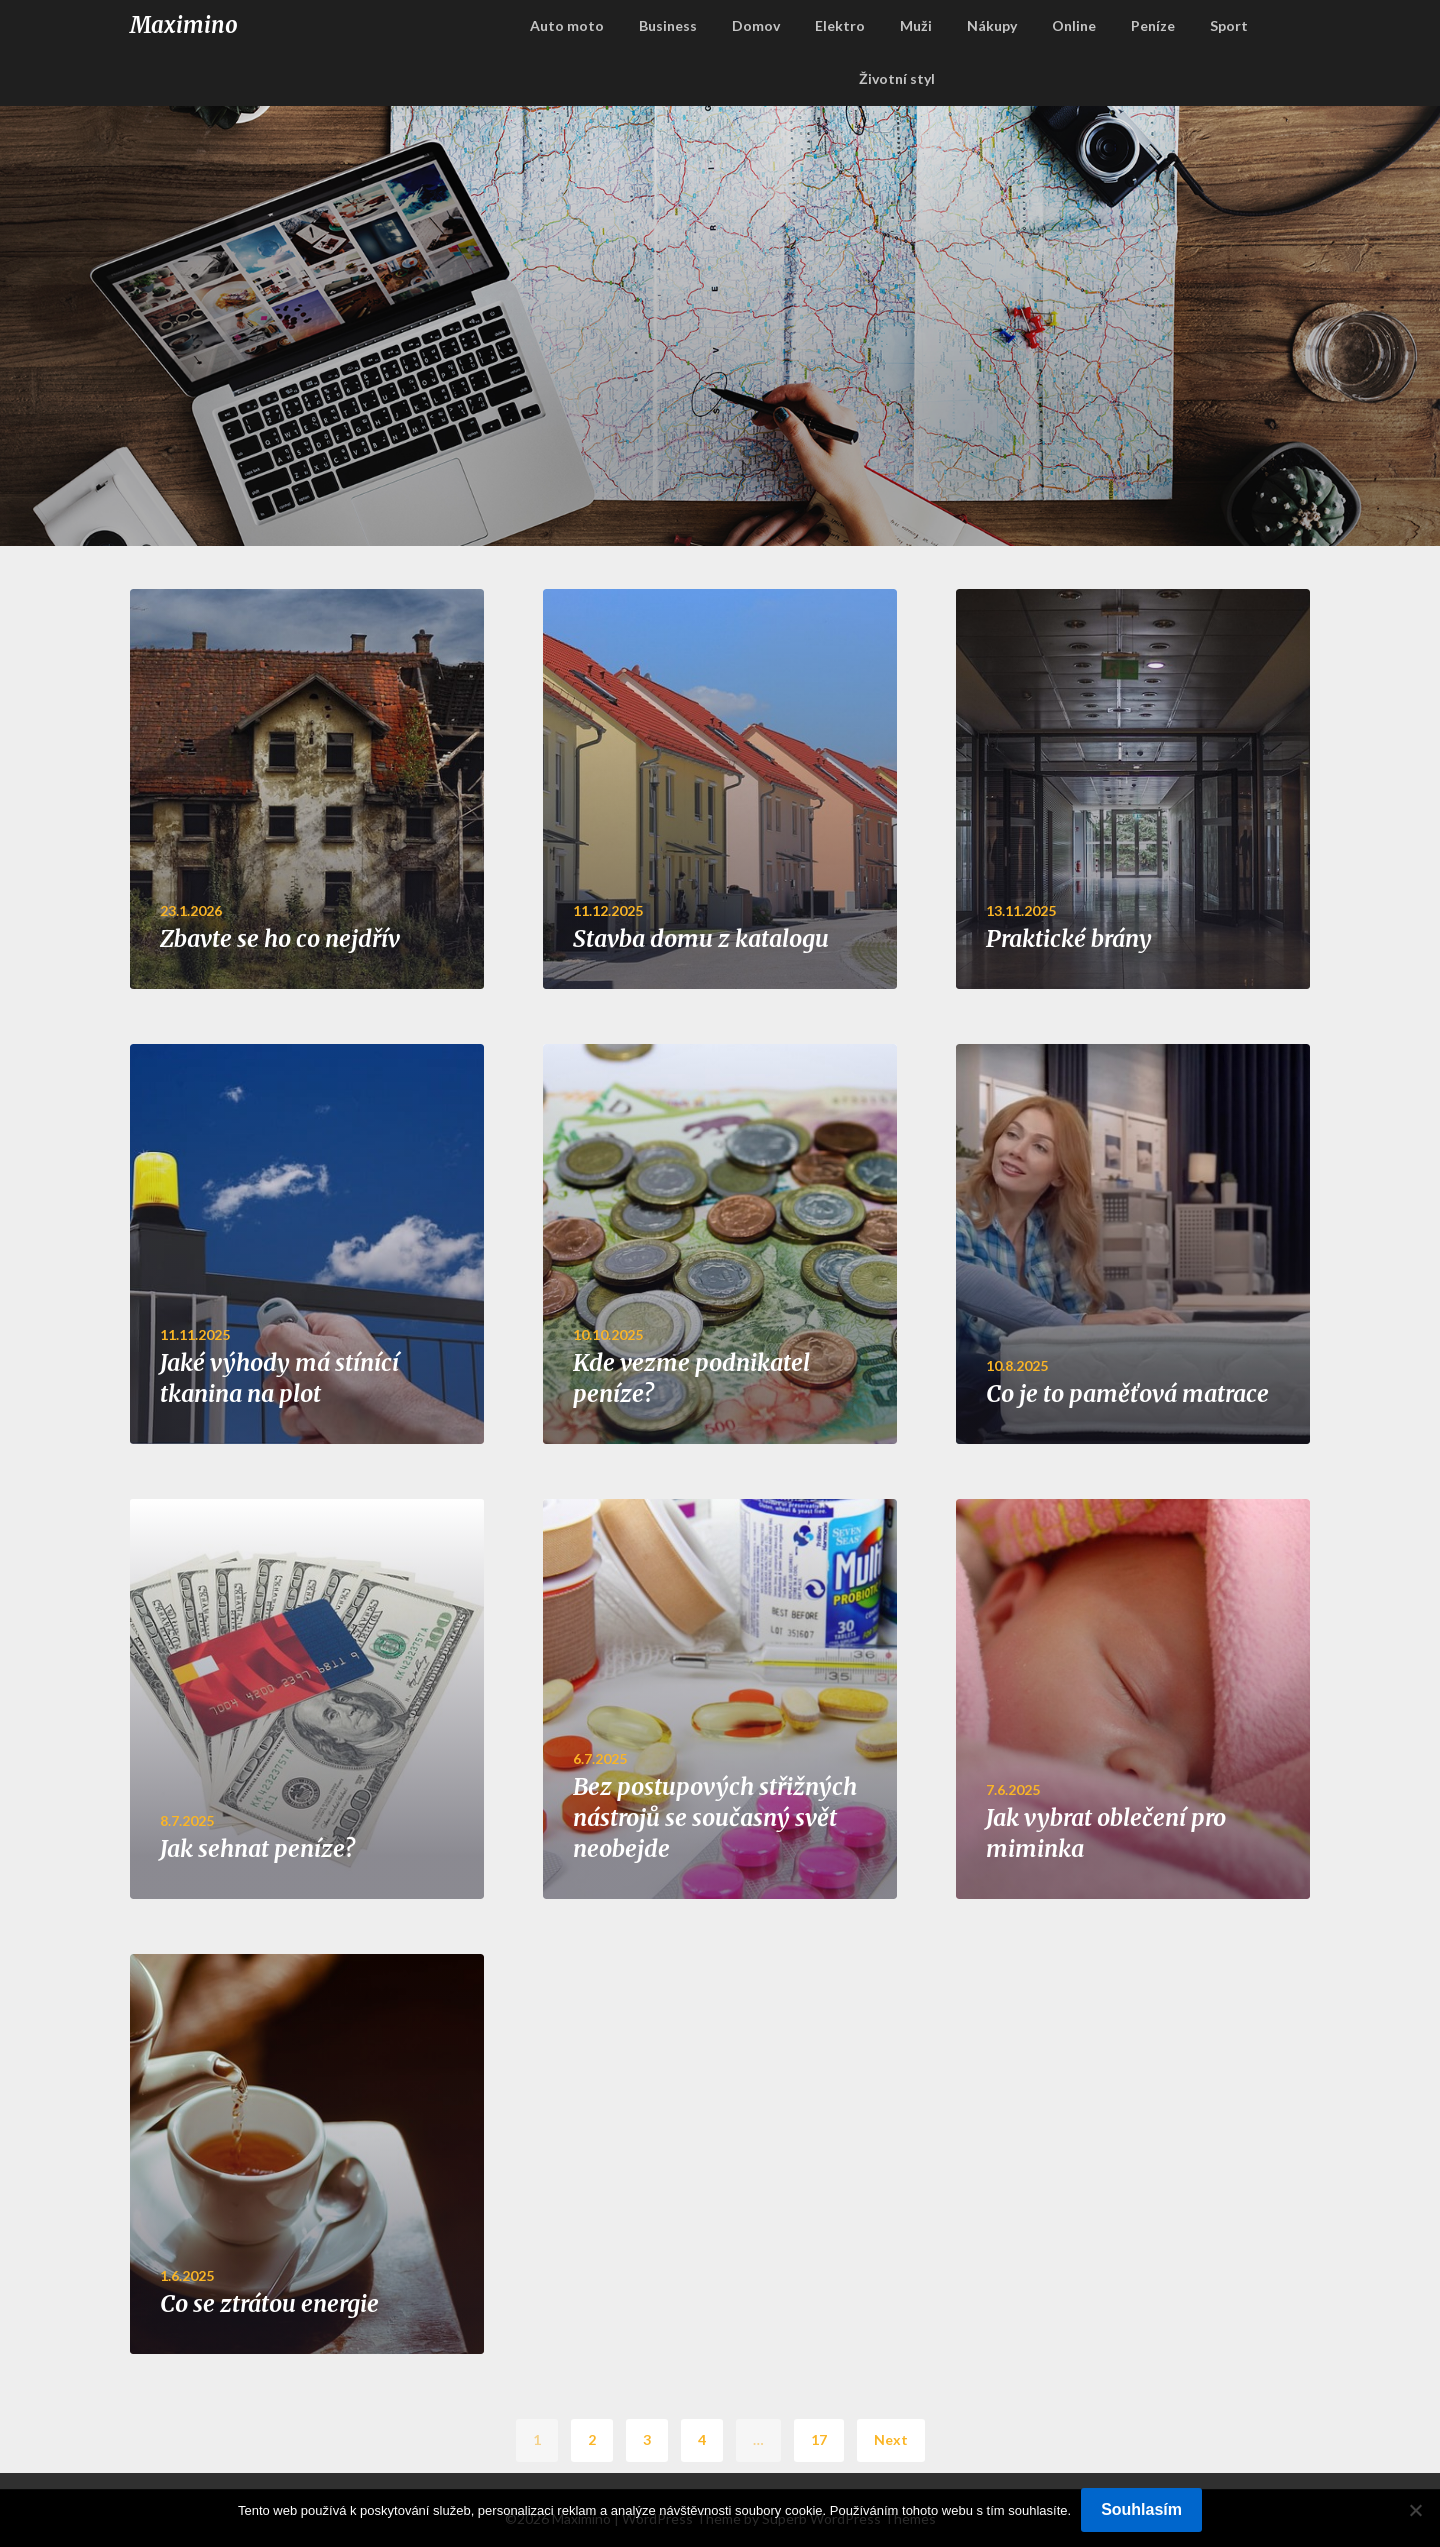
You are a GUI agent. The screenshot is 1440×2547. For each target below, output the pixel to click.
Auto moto (567, 25)
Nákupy (992, 25)
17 (819, 2439)
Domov (756, 25)
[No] (1415, 2510)
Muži (916, 25)
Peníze (1153, 25)
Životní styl (897, 78)
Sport (1229, 25)
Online (1074, 25)
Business (668, 25)
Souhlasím (1141, 2509)
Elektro (840, 25)
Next (891, 2439)
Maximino (184, 25)
